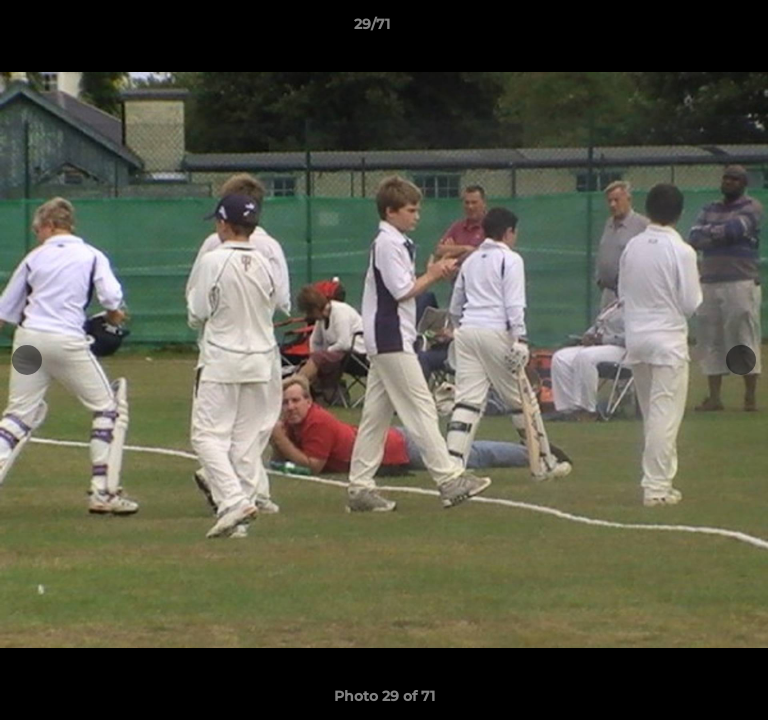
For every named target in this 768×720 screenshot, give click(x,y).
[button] (696, 29)
